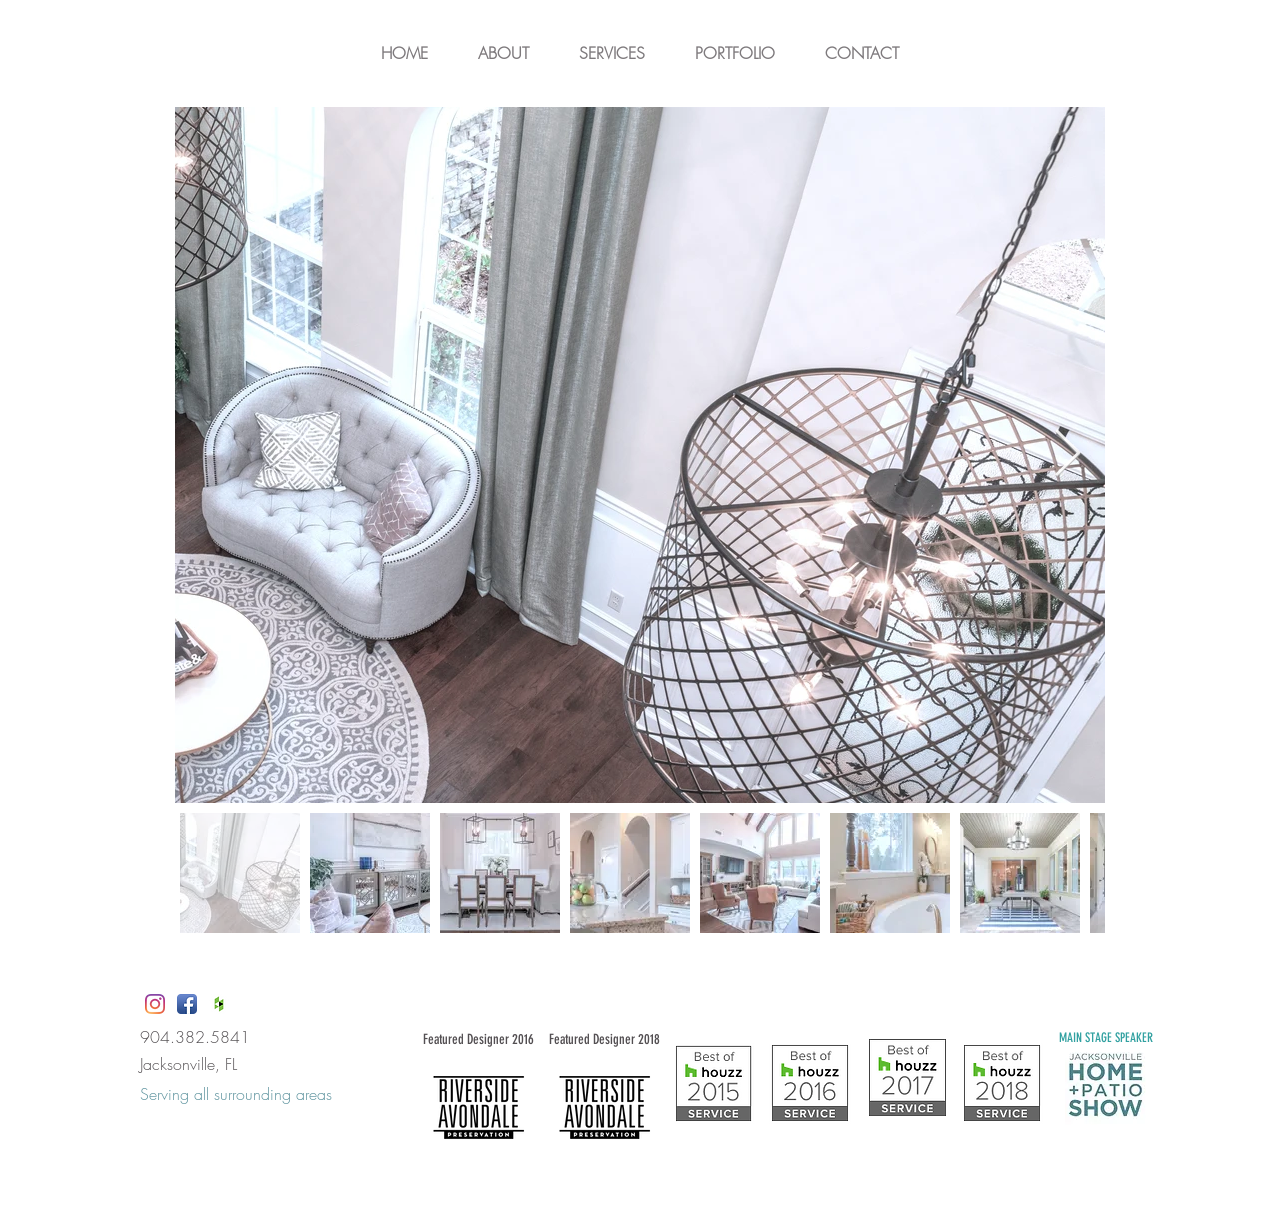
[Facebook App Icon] (187, 1004)
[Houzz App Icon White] (219, 1004)
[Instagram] (155, 1004)
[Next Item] (1067, 455)
